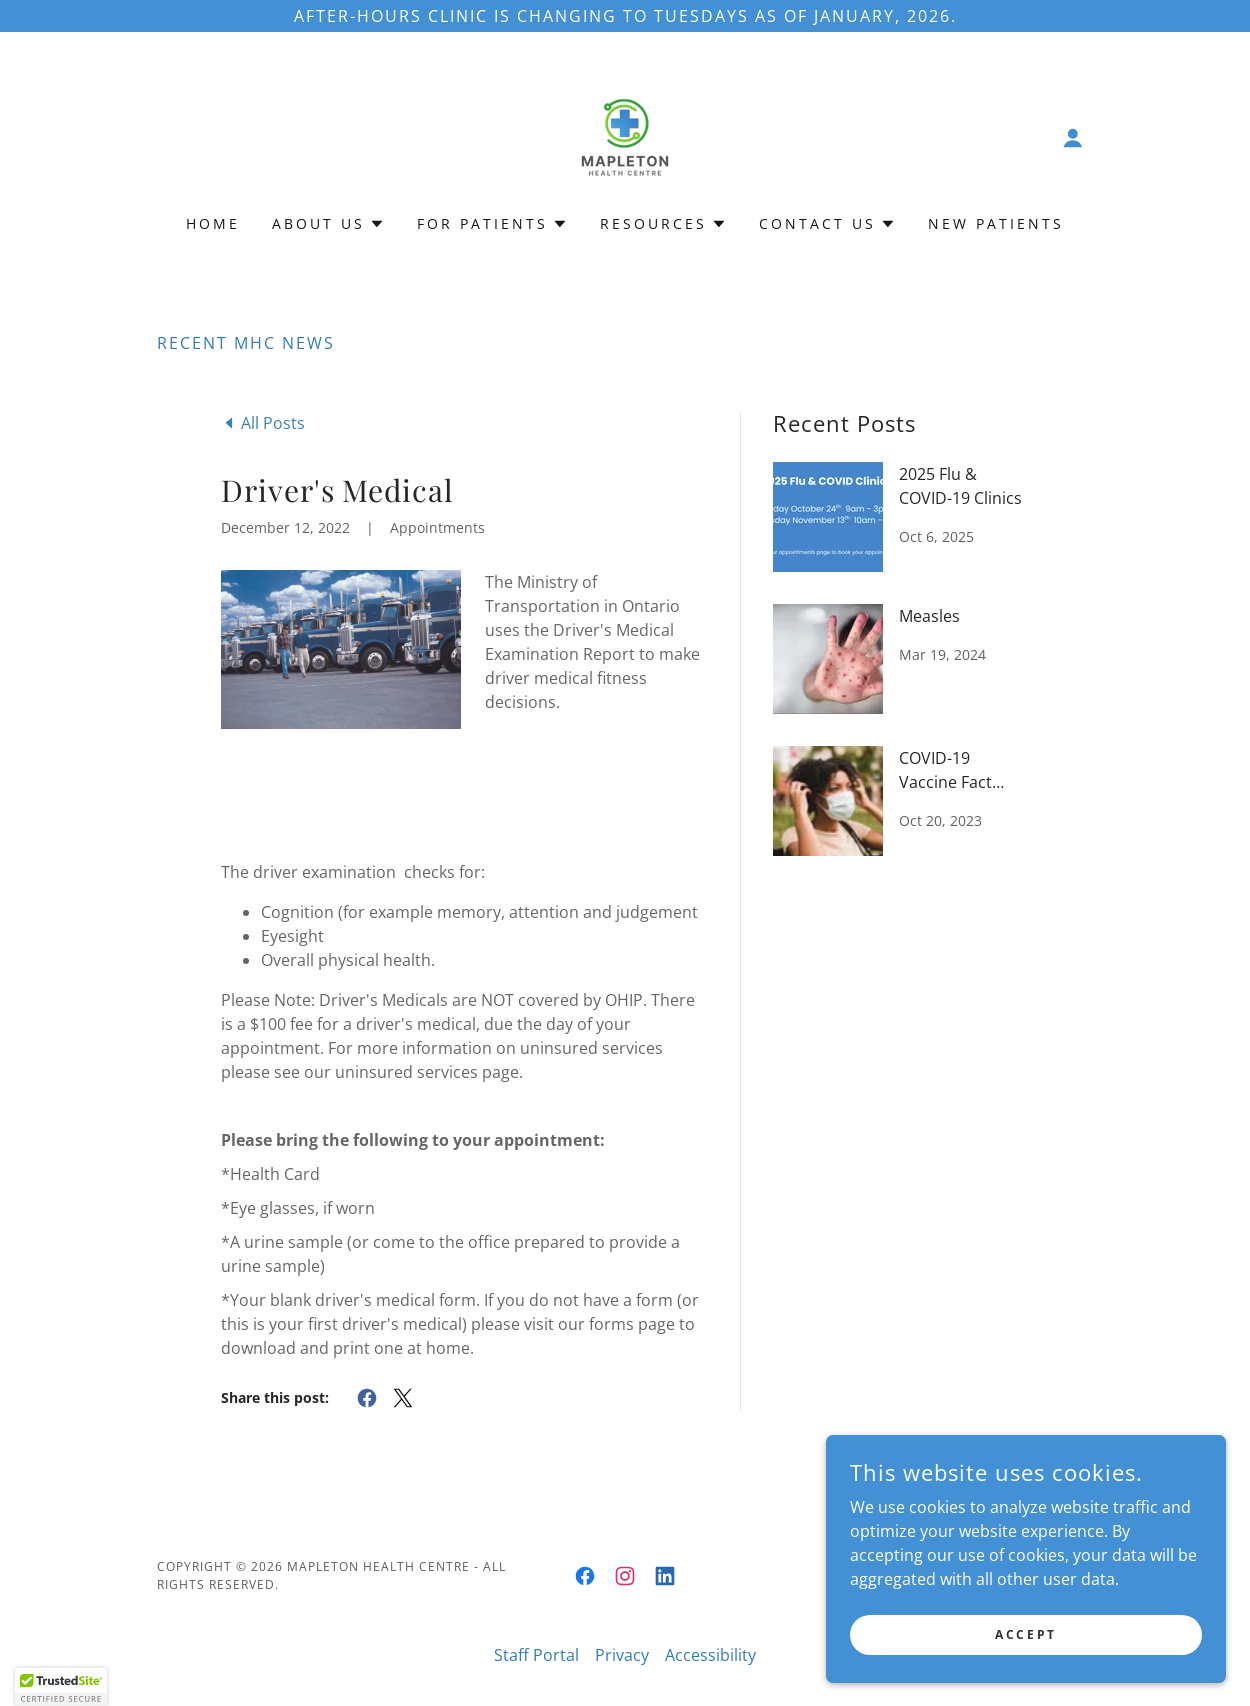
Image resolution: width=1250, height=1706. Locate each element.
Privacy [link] (622, 1655)
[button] (1073, 138)
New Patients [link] (996, 223)
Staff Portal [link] (536, 1655)
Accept (1025, 1634)
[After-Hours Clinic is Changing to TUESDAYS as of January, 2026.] (625, 16)
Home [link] (213, 223)
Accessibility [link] (710, 1655)
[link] (625, 136)
